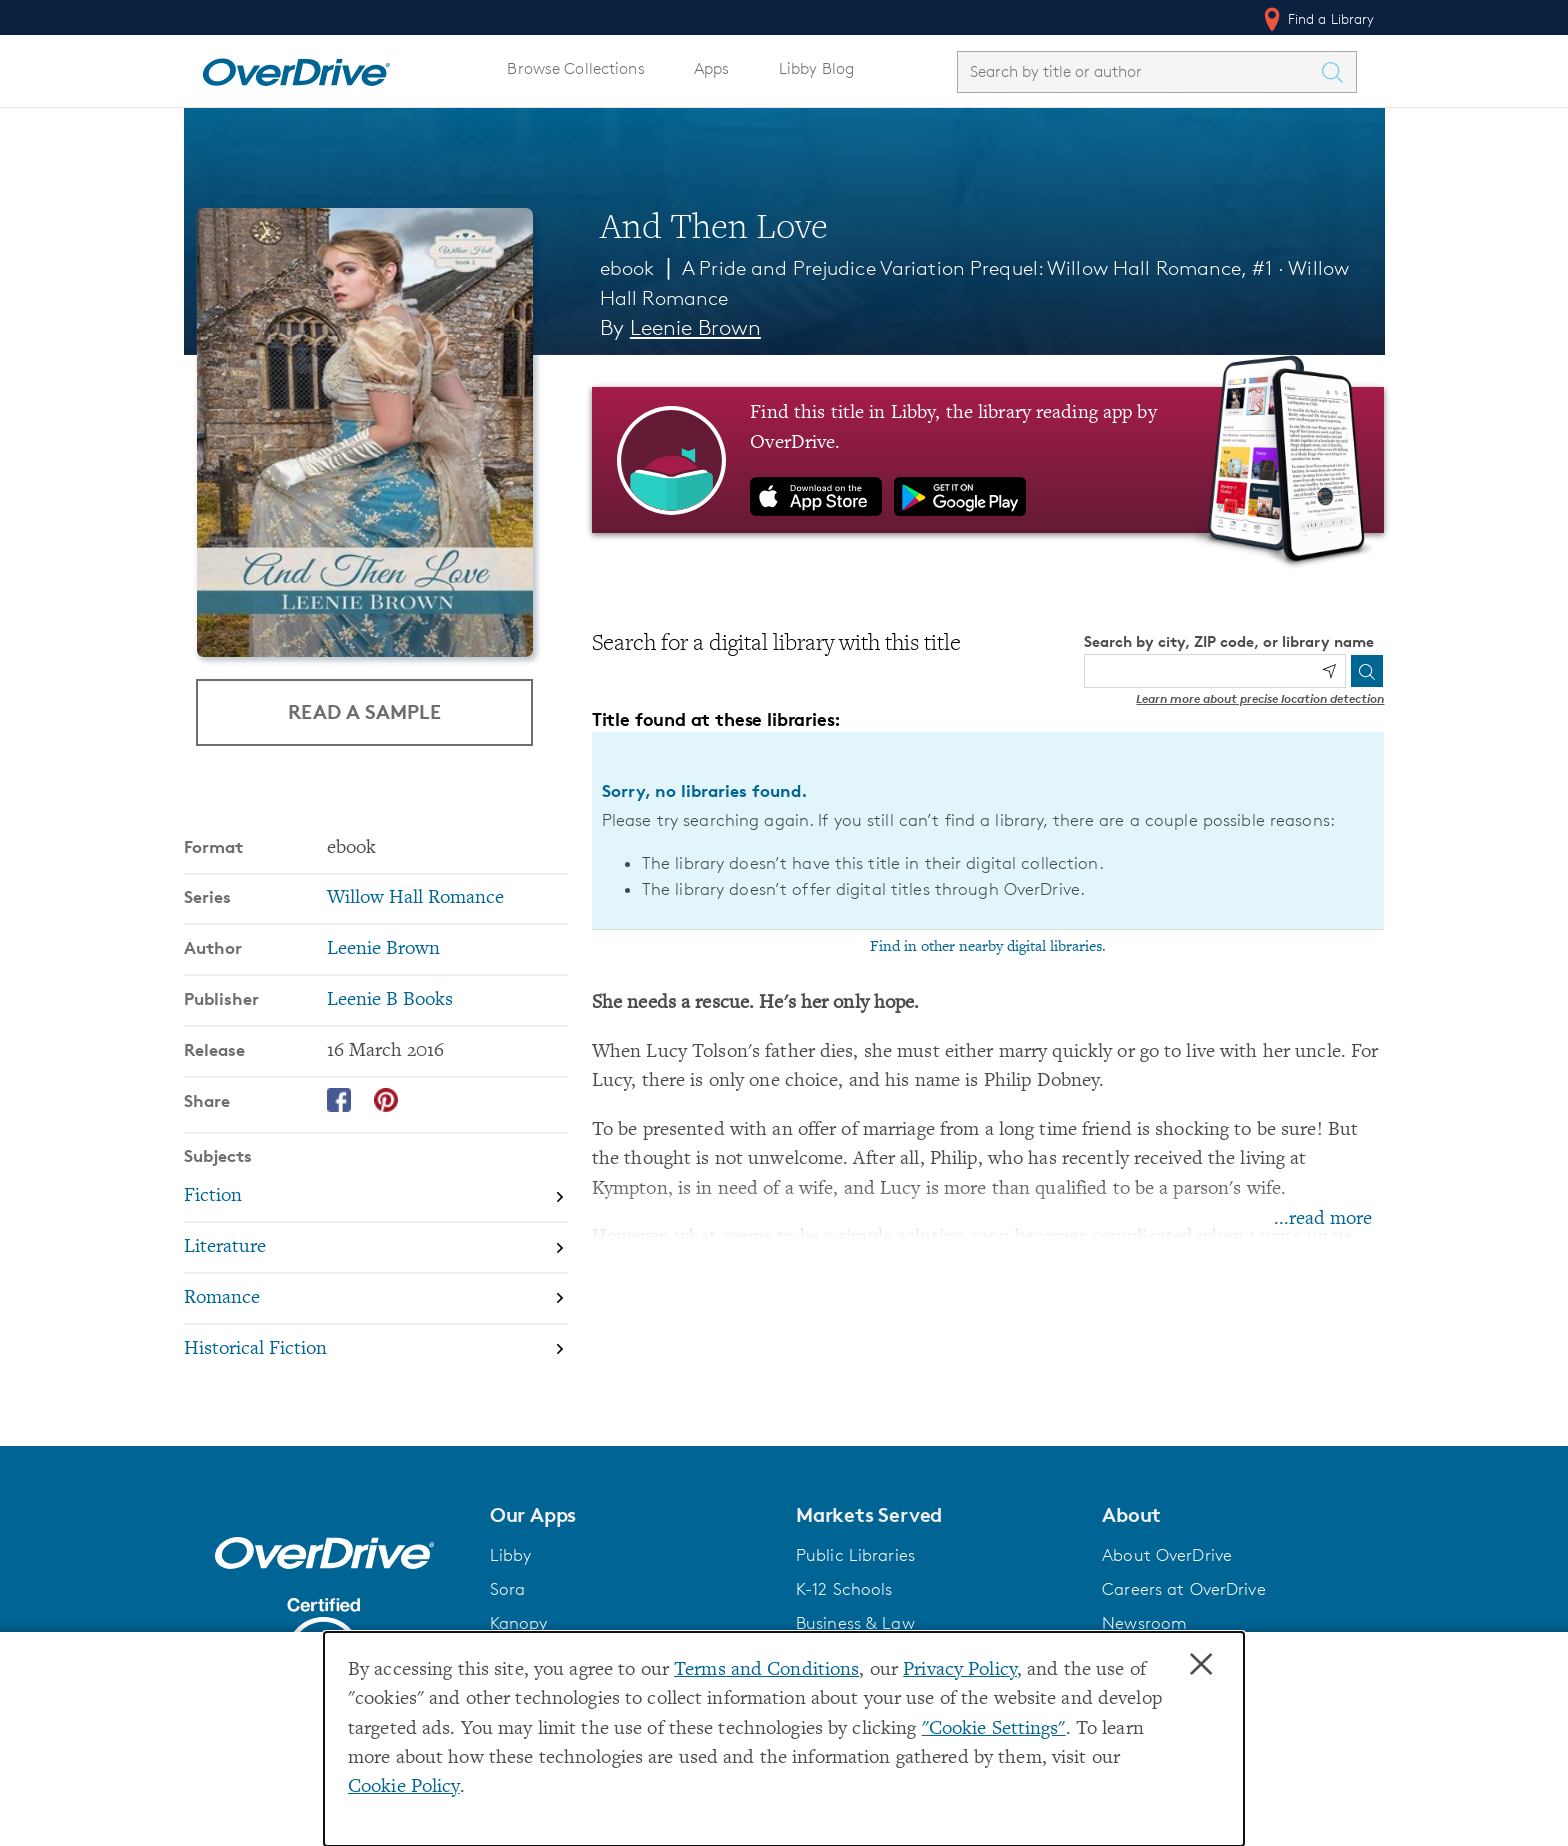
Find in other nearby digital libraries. (988, 947)
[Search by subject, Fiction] (376, 1197)
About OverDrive (1167, 1555)
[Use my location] (1329, 671)
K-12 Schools (844, 1589)
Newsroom (1144, 1623)
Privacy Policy (960, 1670)
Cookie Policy (404, 1787)
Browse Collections (575, 68)
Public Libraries (855, 1555)
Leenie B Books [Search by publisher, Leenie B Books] (390, 1000)
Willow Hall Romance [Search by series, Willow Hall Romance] (415, 898)
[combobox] (1139, 71)
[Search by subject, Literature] (376, 1247)
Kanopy (519, 1623)
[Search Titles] (1338, 72)
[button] (631, 1515)
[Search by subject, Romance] (376, 1298)
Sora (508, 1589)
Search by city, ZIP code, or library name (1229, 641)
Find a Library (1317, 19)
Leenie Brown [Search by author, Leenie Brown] (695, 327)
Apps (712, 68)
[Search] (1367, 671)
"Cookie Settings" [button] (994, 1729)
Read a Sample (364, 711)
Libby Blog (816, 68)
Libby (511, 1555)
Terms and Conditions (766, 1670)
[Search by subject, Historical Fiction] (376, 1349)
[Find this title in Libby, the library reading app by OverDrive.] (988, 460)
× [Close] (1201, 1665)
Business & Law (855, 1623)
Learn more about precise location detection (1260, 698)
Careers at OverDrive (1183, 1589)
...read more (1323, 1219)
